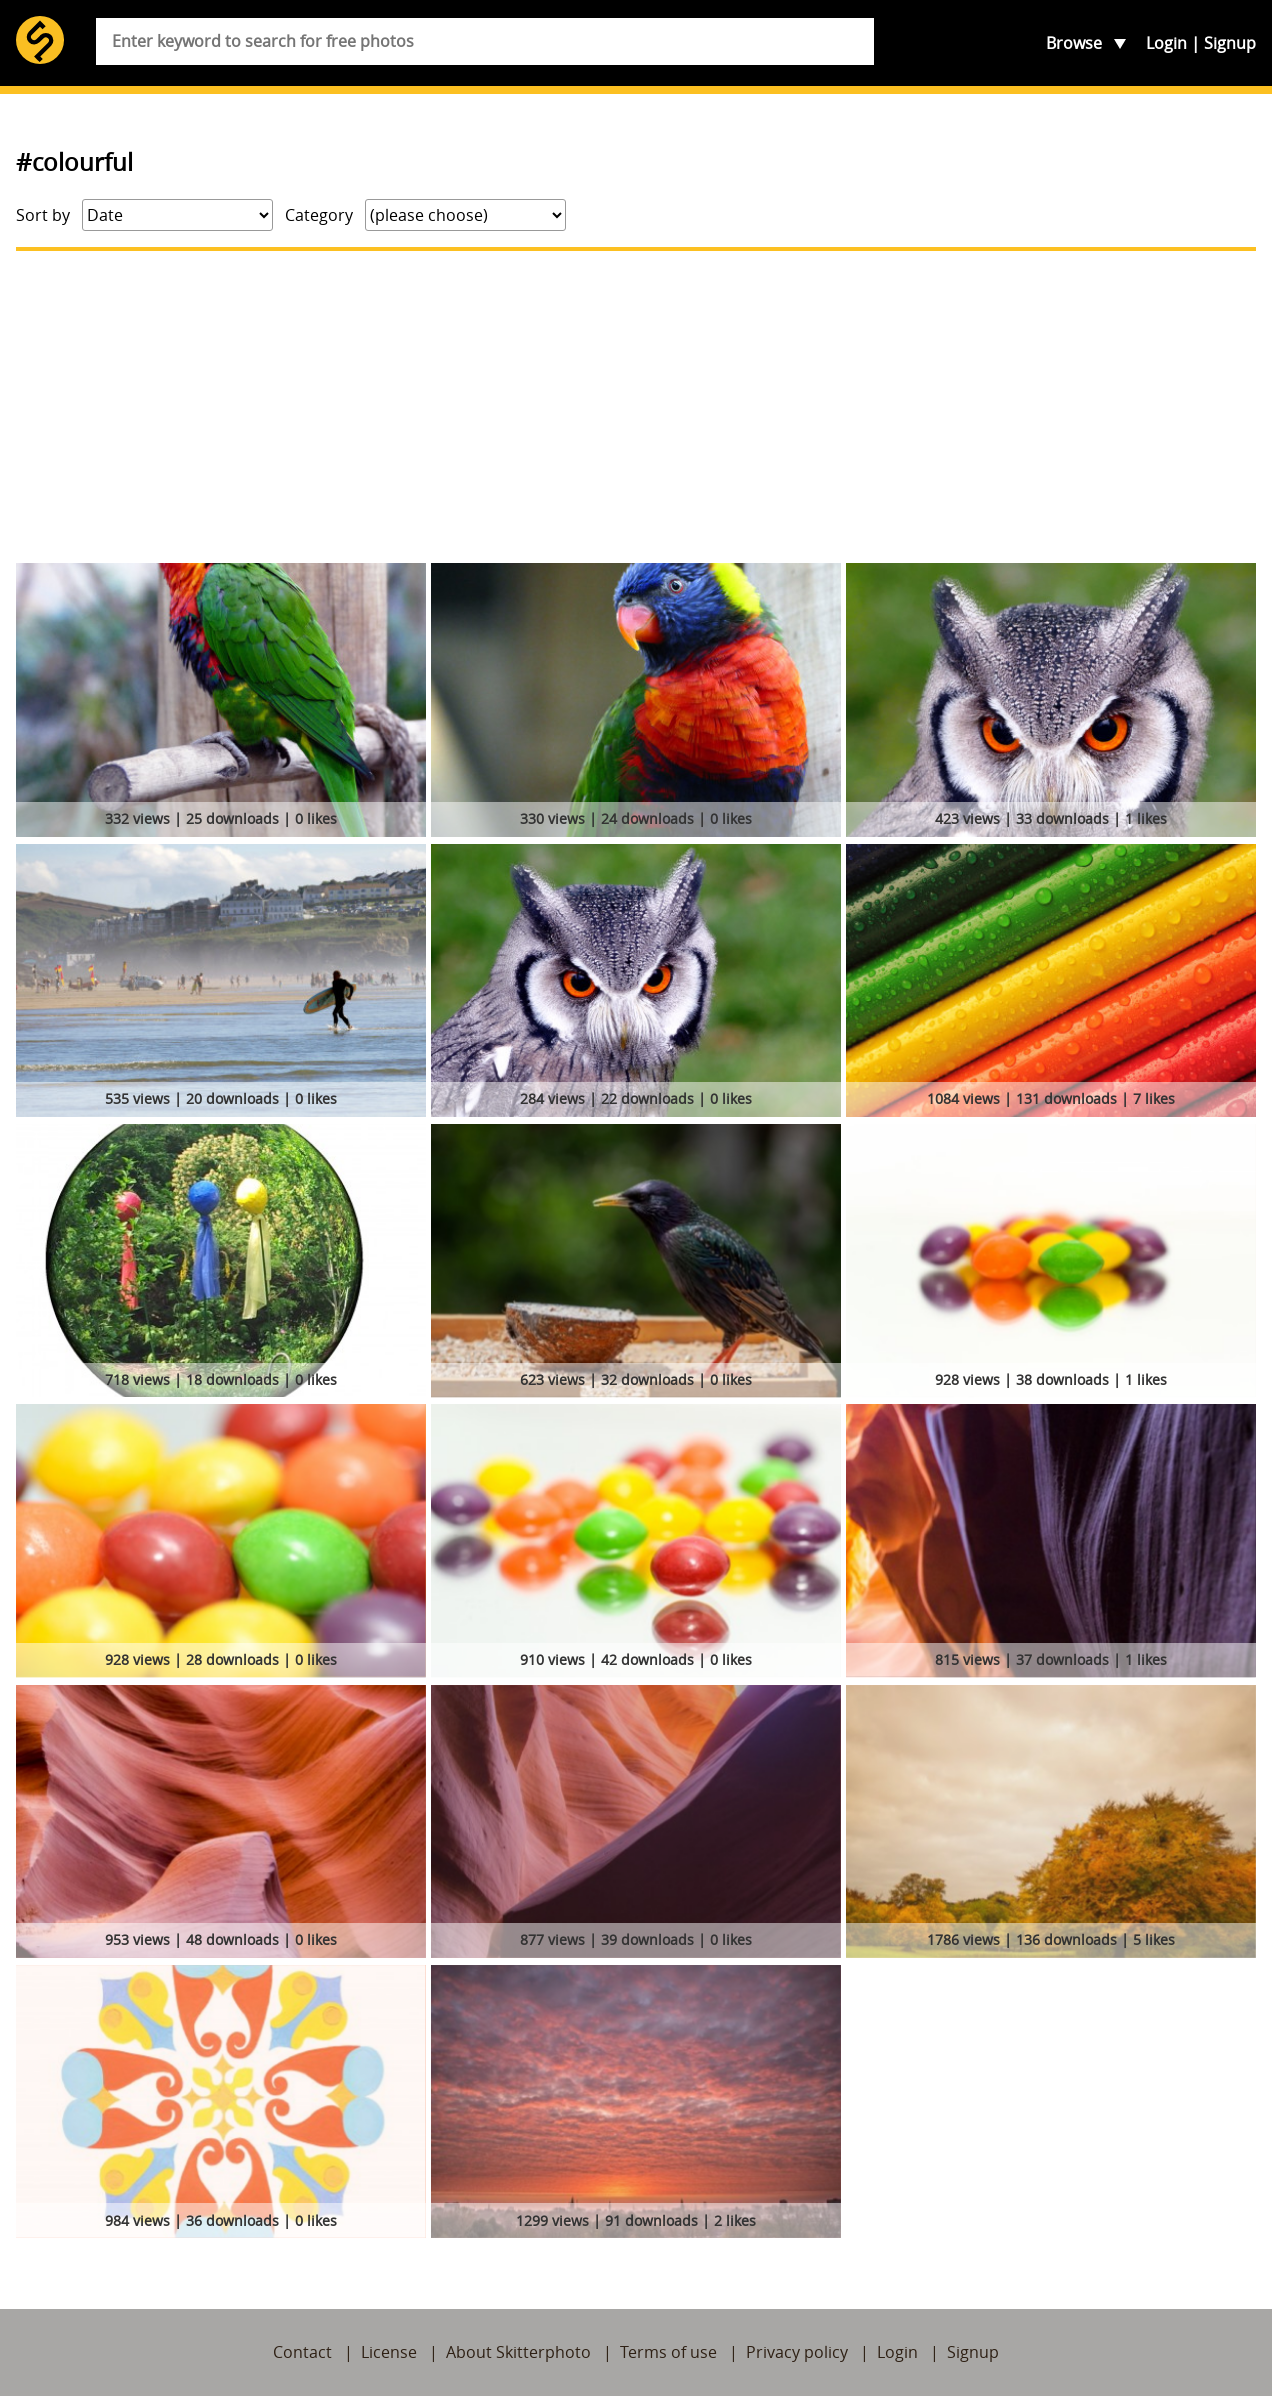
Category (319, 215)
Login (1166, 43)
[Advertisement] (636, 407)
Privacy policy (797, 2352)
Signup (1230, 43)
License (389, 2352)
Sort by (43, 215)
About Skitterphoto (518, 2352)
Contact (302, 2352)
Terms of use (668, 2352)
